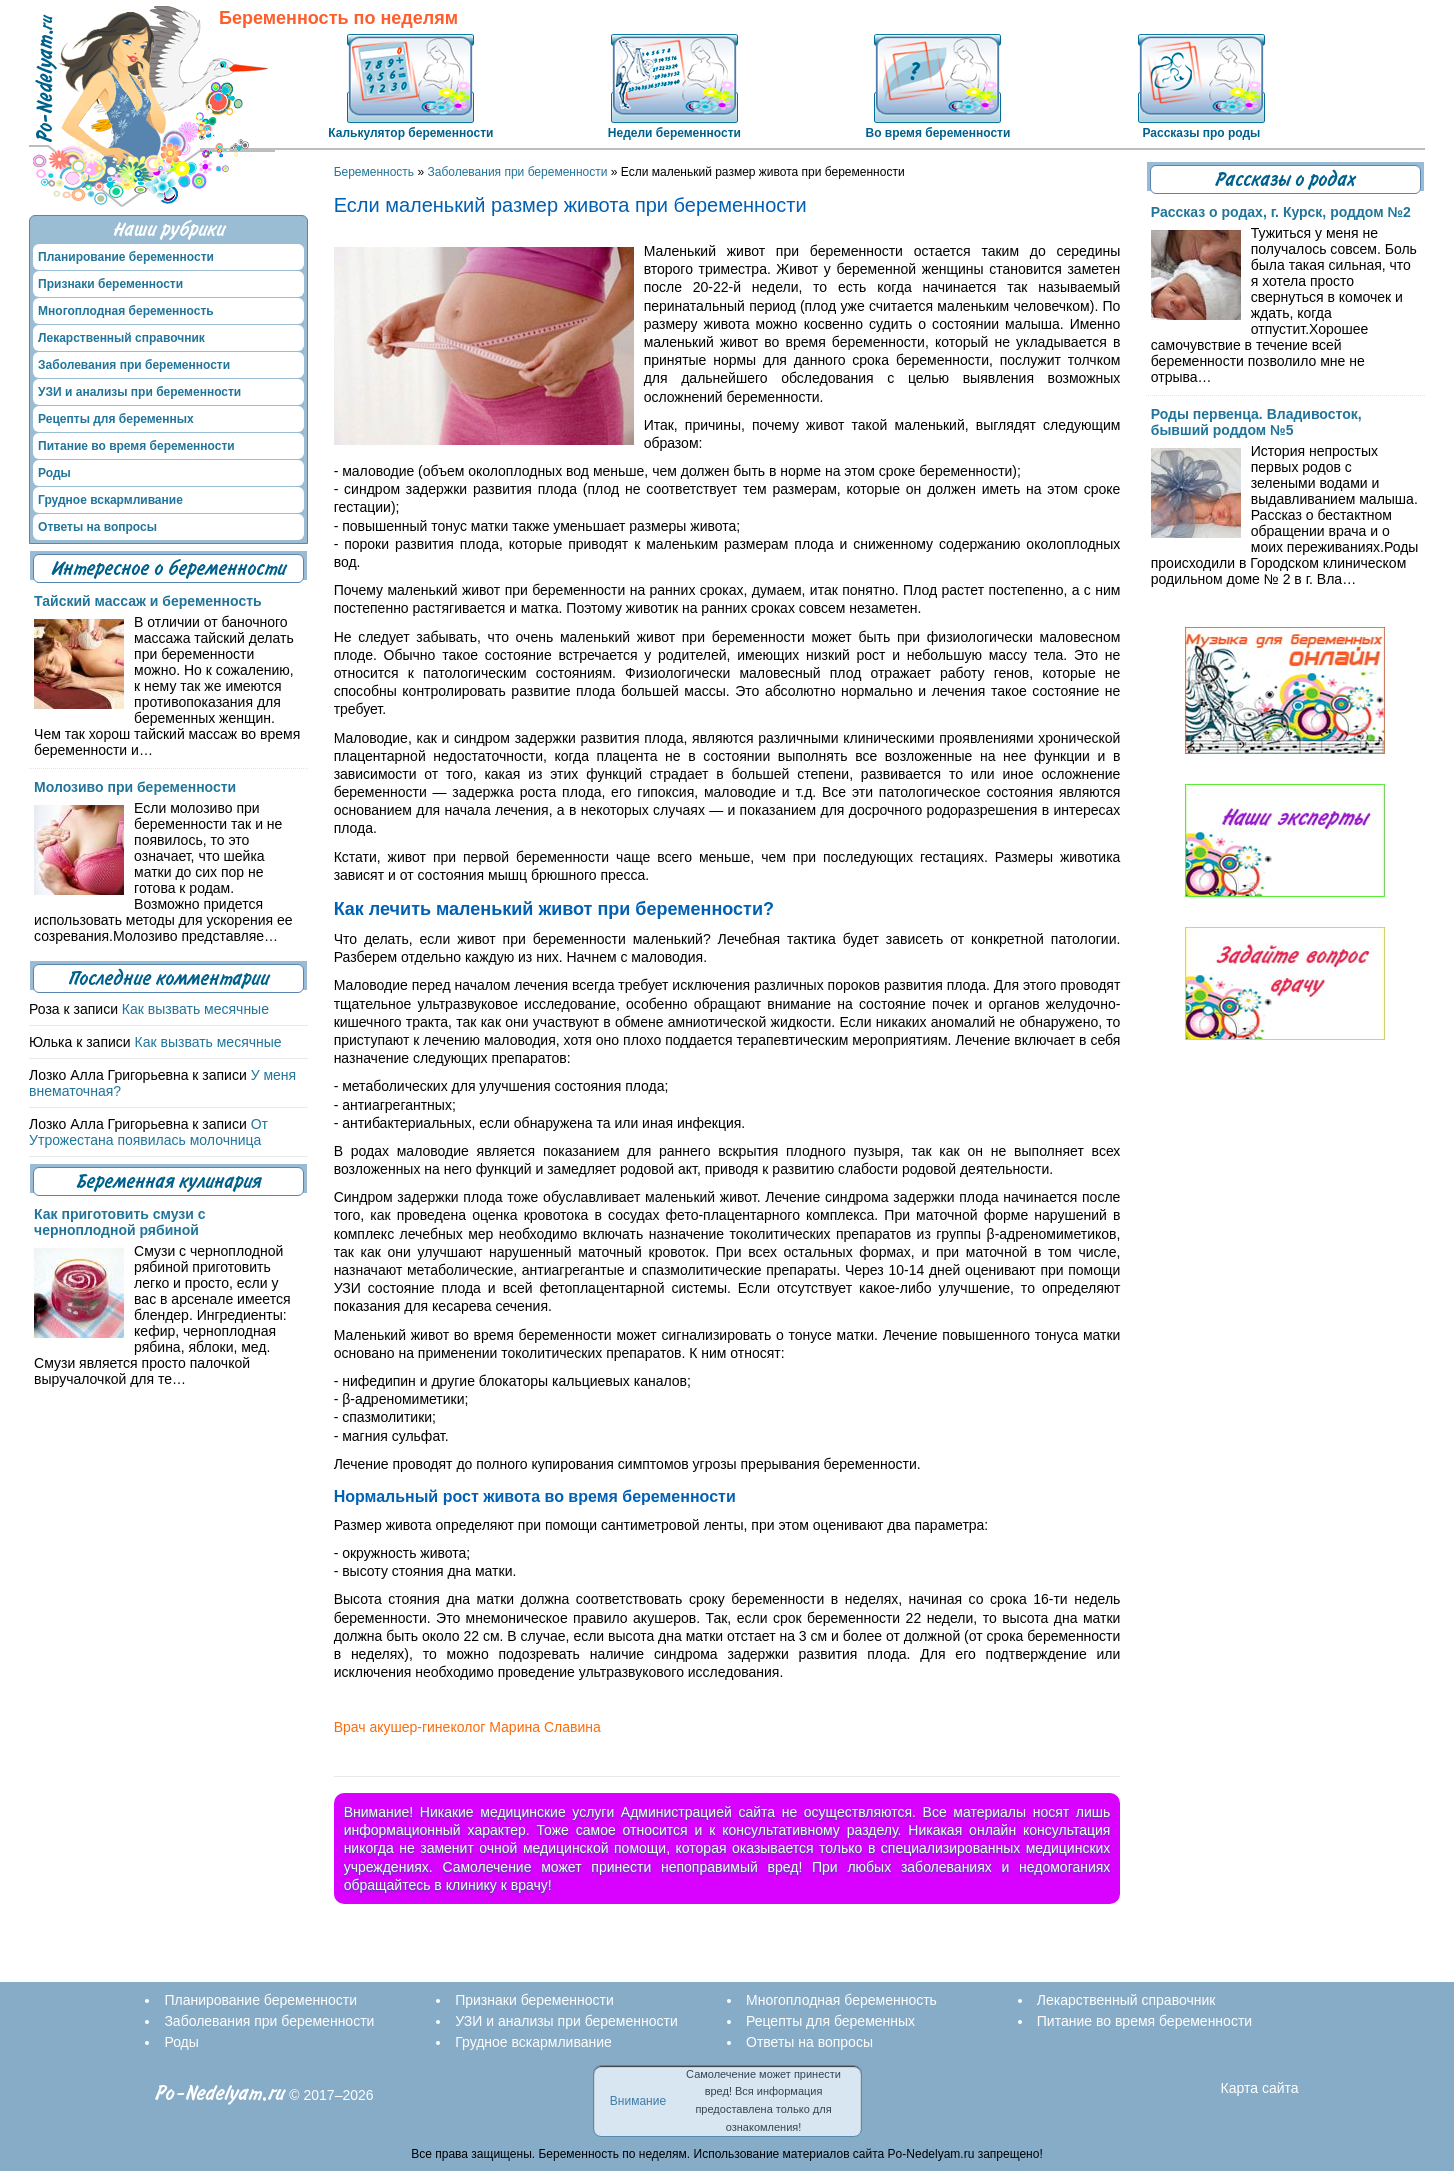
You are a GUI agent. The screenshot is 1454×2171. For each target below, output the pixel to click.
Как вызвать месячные (195, 1009)
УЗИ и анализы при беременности (139, 392)
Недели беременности (674, 133)
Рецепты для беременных (116, 419)
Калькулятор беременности (410, 133)
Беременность (374, 172)
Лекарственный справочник (121, 338)
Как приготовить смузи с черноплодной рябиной (119, 1222)
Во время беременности (937, 133)
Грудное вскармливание (110, 500)
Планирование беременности (126, 257)
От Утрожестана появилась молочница (148, 1132)
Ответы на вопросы (97, 527)
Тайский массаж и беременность (148, 601)
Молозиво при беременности (135, 787)
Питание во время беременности (136, 446)
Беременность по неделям (338, 18)
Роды (54, 473)
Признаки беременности (110, 284)
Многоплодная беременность (126, 311)
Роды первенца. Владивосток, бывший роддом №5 (1256, 422)
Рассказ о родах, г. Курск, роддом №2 (1281, 212)
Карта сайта (1260, 2088)
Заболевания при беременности (517, 172)
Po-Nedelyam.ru (220, 2093)
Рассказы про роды (1202, 133)
